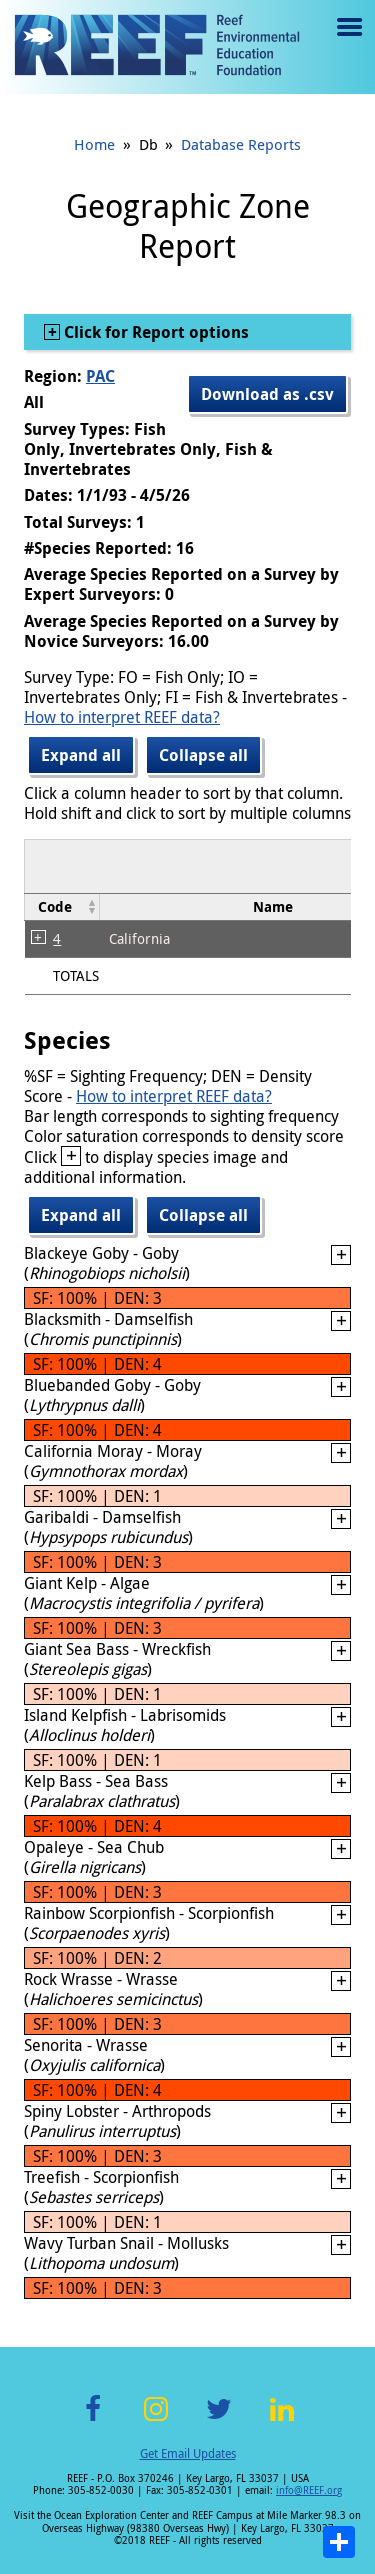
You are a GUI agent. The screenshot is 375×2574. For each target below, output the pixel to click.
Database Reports (241, 144)
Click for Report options (154, 332)
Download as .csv (267, 394)
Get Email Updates (188, 2453)
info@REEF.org (309, 2490)
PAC (100, 376)
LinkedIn (282, 2420)
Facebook (93, 2420)
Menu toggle (347, 41)
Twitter (219, 2420)
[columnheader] (62, 906)
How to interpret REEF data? (122, 717)
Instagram (156, 2420)
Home (94, 144)
